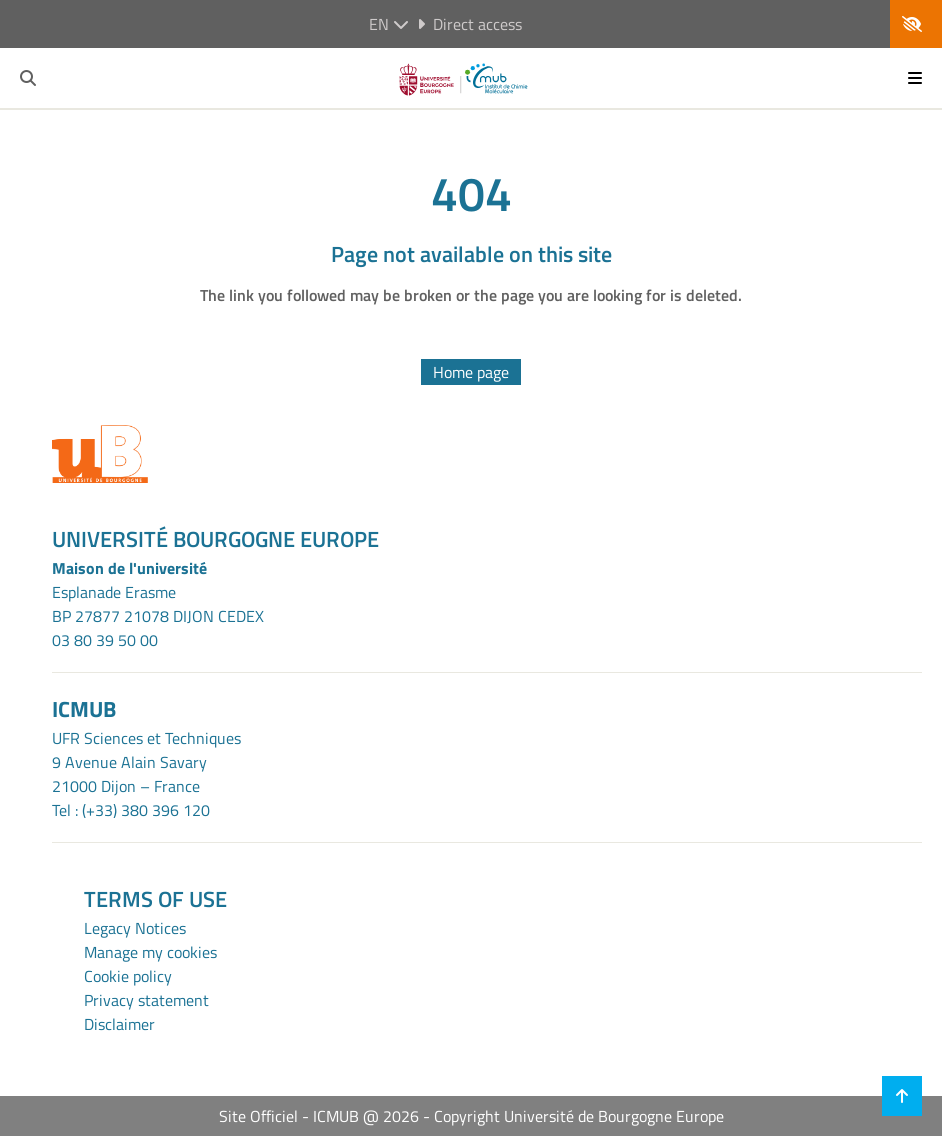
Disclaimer (119, 1024)
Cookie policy (128, 976)
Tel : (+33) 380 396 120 (131, 810)
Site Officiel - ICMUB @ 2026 (319, 1116)
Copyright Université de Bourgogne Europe (579, 1116)
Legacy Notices (135, 928)
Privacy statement (146, 1000)
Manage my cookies (150, 952)
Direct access (469, 24)
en (389, 24)
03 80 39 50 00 (105, 640)
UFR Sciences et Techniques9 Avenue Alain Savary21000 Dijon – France (146, 762)
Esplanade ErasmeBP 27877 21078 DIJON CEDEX (158, 604)
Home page (471, 372)
